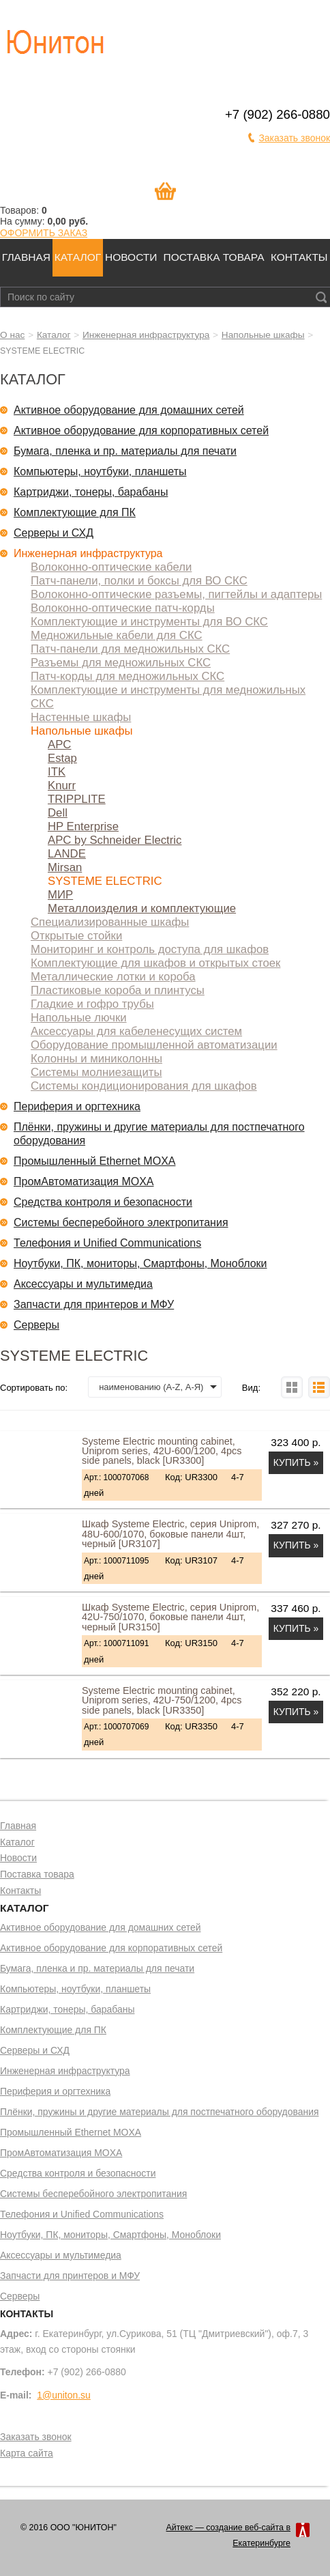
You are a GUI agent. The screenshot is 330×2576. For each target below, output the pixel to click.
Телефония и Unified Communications (107, 1243)
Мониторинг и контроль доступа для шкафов (150, 949)
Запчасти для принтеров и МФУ (94, 1304)
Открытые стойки (76, 935)
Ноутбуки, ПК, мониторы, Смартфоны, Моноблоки (140, 1263)
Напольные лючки (79, 1017)
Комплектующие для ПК (75, 512)
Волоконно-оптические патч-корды (123, 607)
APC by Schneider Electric (114, 840)
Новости (131, 257)
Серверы (36, 1325)
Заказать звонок (294, 137)
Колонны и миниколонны (96, 1058)
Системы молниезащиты (96, 1072)
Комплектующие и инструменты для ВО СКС (149, 621)
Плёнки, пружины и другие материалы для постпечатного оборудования (159, 1133)
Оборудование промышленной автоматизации (154, 1044)
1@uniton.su (64, 2395)
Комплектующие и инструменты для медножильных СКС (168, 696)
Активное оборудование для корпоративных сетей (141, 430)
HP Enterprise (83, 826)
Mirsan (65, 867)
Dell (58, 812)
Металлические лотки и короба (113, 976)
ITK (56, 771)
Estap (62, 758)
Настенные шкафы (81, 717)
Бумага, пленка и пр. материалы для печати (125, 451)
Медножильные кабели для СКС (116, 635)
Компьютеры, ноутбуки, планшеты (100, 471)
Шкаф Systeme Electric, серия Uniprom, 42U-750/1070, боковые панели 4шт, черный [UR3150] (170, 1617)
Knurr (62, 785)
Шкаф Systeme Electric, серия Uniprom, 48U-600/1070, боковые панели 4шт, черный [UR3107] (170, 1533)
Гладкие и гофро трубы (92, 1003)
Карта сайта (26, 2454)
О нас (12, 335)
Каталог (78, 257)
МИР (60, 894)
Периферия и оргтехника (77, 1106)
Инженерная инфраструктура (145, 335)
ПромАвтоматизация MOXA (84, 1181)
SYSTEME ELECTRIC (105, 881)
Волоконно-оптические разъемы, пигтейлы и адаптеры (176, 594)
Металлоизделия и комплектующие (142, 908)
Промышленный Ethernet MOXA (94, 1161)
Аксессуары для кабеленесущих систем (136, 1031)
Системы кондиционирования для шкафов (144, 1085)
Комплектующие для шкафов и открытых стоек (155, 963)
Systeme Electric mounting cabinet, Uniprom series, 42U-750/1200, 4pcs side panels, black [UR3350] (161, 1700)
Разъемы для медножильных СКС (121, 662)
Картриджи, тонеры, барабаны (91, 492)
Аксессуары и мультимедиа (83, 1284)
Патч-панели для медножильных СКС (130, 648)
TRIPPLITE (77, 799)
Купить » (296, 1462)
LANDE (67, 853)
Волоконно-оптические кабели (111, 567)
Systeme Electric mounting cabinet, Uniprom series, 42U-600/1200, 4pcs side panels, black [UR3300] (161, 1451)
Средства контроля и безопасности (103, 1202)
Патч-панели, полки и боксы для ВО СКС (139, 580)
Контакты (299, 257)
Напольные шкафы (263, 335)
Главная (26, 257)
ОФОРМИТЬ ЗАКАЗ (43, 232)
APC (59, 744)
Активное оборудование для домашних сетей (129, 410)
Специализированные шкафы (110, 922)
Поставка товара (214, 257)
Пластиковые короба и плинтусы (118, 990)
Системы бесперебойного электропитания (121, 1222)
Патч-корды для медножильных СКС (127, 676)
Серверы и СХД (53, 533)
